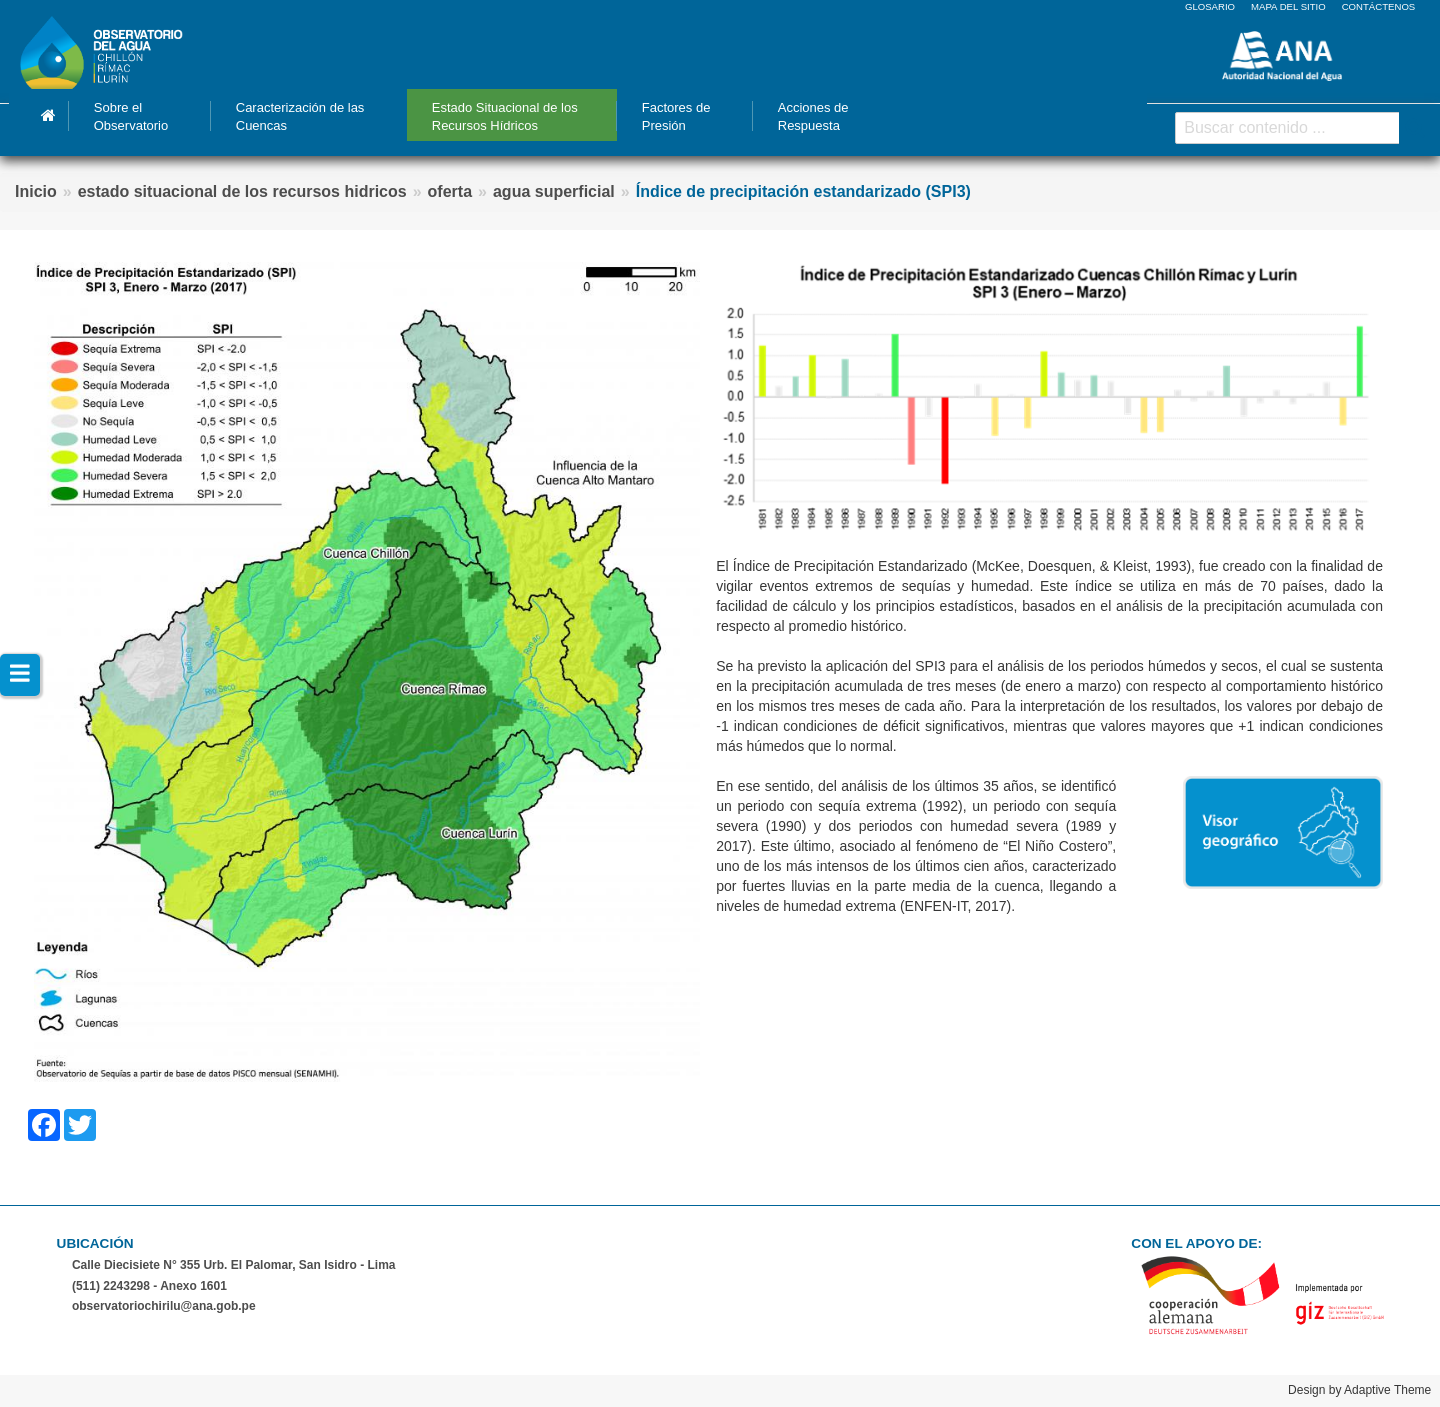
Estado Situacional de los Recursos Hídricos (505, 117)
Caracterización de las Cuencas (300, 117)
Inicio (49, 115)
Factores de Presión (676, 117)
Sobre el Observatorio (131, 117)
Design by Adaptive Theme (1359, 1390)
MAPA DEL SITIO (1288, 6)
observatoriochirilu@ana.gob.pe (164, 1306)
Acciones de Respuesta (813, 117)
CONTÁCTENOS (1379, 6)
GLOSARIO (1210, 6)
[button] (367, 671)
